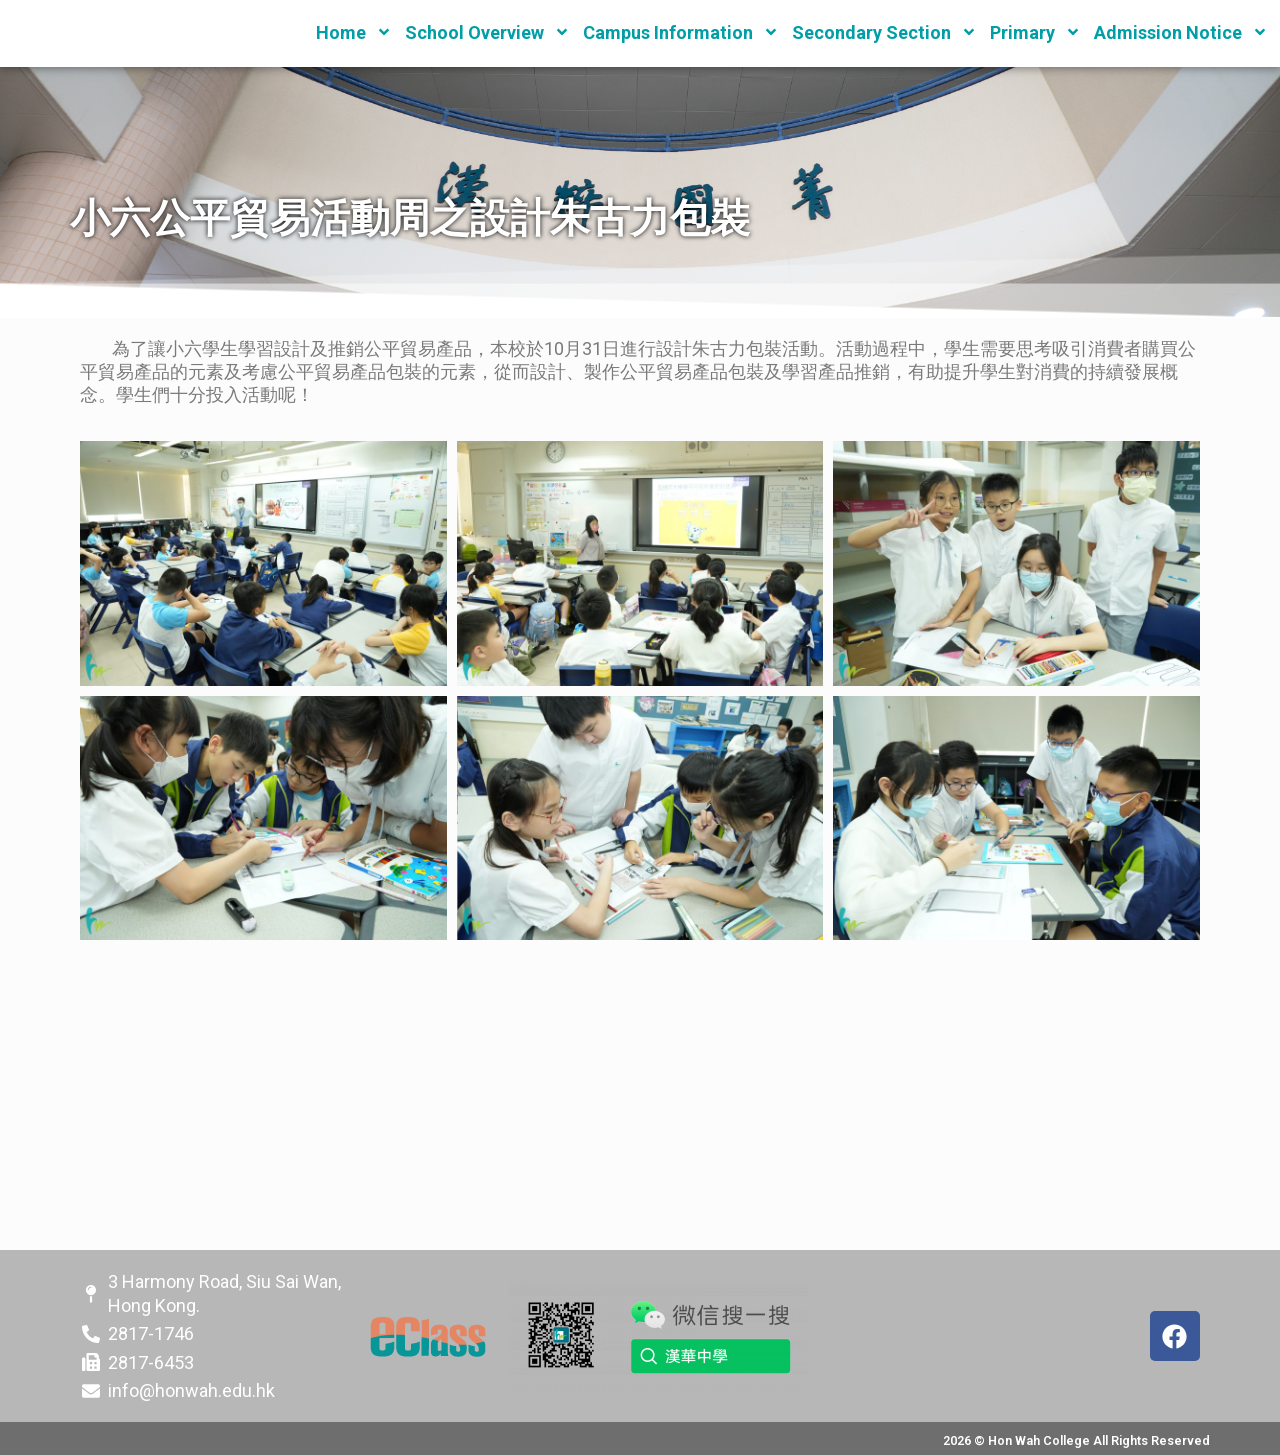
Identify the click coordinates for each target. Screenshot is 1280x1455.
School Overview (487, 32)
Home (354, 32)
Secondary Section (884, 32)
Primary (1035, 32)
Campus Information (681, 32)
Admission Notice (1181, 32)
